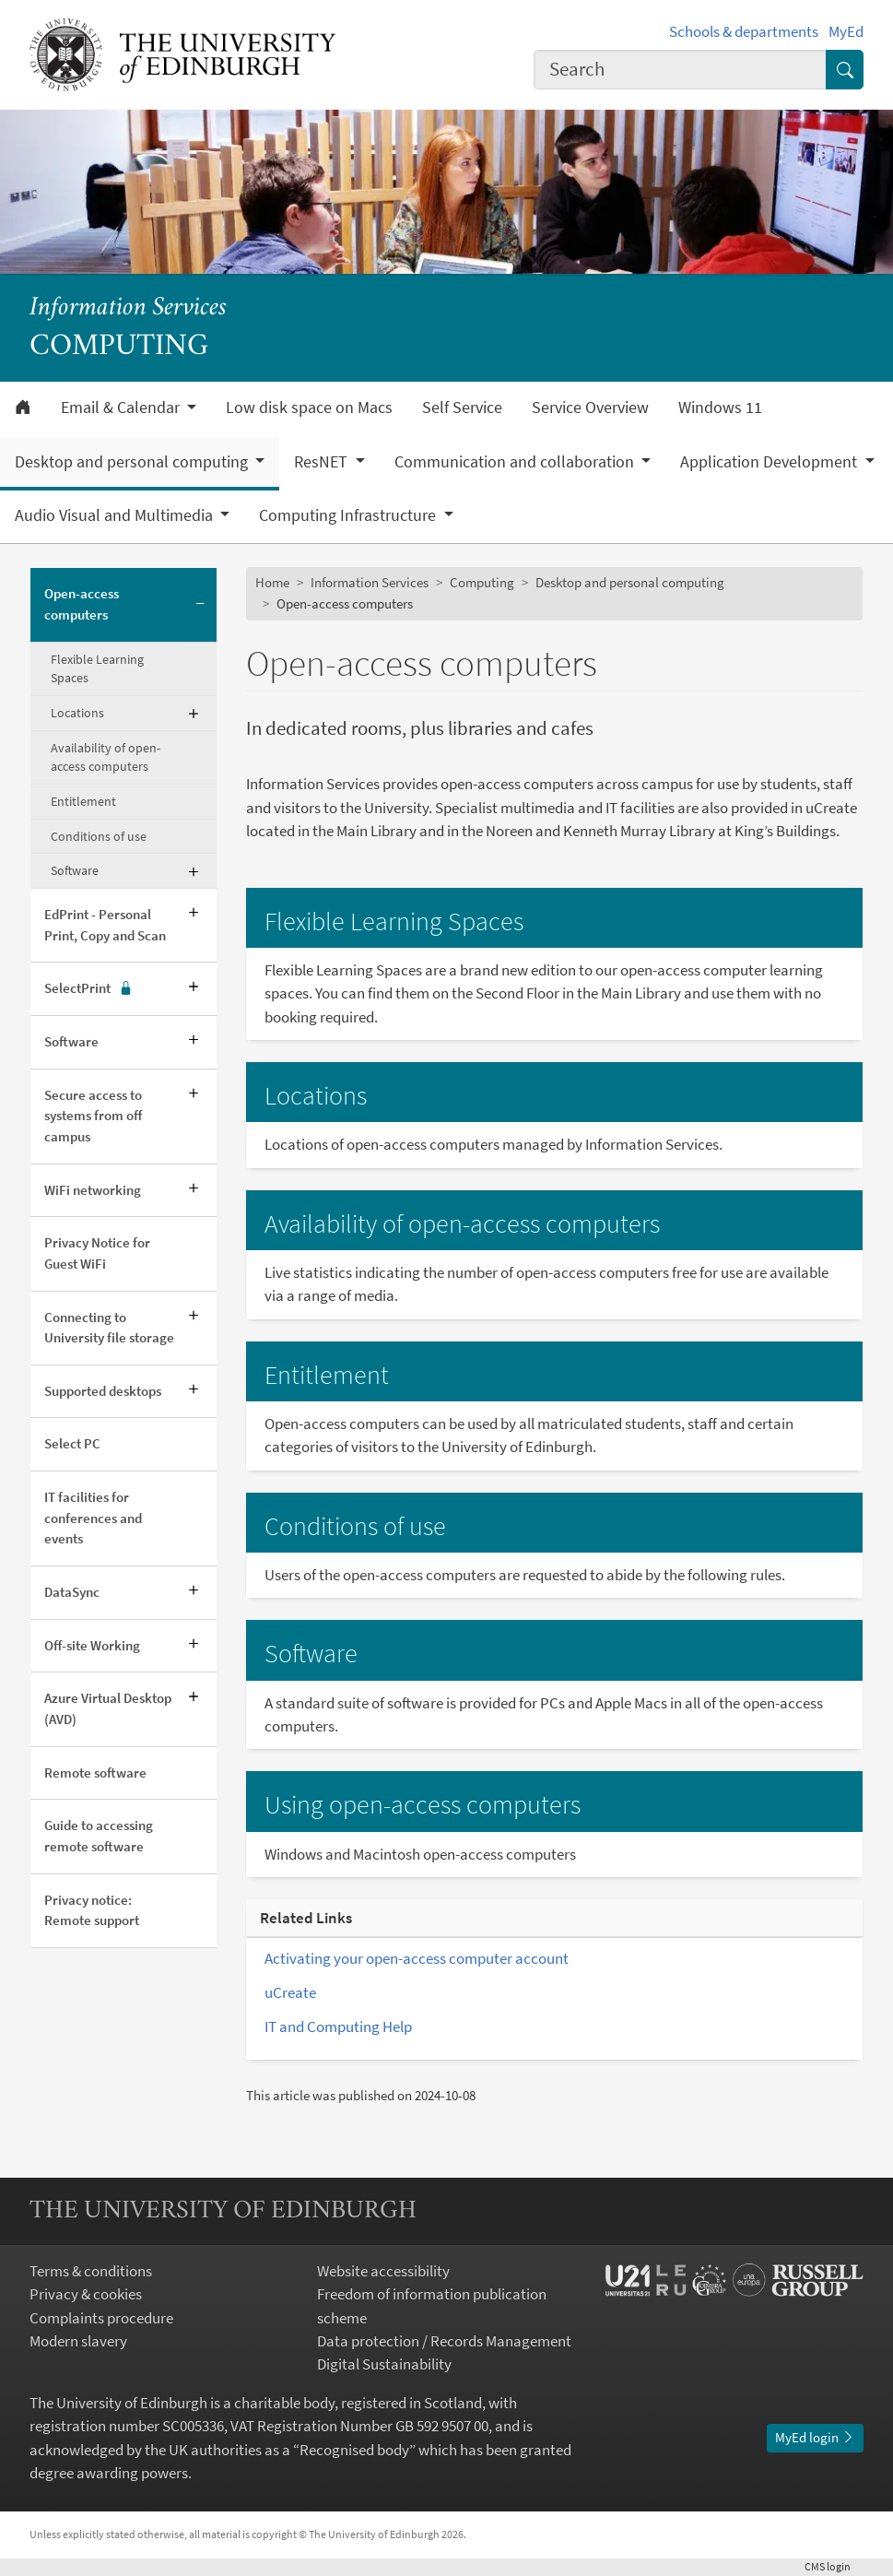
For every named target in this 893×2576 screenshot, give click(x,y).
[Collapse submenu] (200, 605)
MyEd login (815, 2437)
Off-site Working (92, 1645)
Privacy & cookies (85, 2294)
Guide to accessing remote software (98, 1835)
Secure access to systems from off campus (93, 1115)
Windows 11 (720, 407)
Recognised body (354, 2450)
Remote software (95, 1772)
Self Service (462, 407)
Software (75, 870)
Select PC (72, 1443)
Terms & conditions (90, 2271)
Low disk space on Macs (309, 407)
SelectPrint (88, 988)
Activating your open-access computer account (416, 1958)
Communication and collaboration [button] (516, 462)
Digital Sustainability (384, 2364)
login (834, 2566)
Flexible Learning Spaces (97, 669)
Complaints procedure (101, 2318)
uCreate (290, 1992)
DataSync (72, 1592)
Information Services (128, 308)
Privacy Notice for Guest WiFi (97, 1253)
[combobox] (680, 69)
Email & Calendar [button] (122, 407)
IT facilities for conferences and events (93, 1517)
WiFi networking (92, 1190)
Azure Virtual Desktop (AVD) (107, 1708)
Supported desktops (102, 1391)
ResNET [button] (322, 462)
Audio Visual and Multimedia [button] (116, 515)
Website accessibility (383, 2271)
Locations (77, 712)
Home (272, 582)
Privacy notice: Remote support (91, 1910)
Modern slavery (78, 2341)
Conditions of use (99, 836)
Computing (482, 582)
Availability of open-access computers (105, 757)
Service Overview (590, 407)
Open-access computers (81, 604)
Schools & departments (743, 31)
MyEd (846, 31)
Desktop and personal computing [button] (133, 462)
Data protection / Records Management (444, 2341)
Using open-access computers (422, 1805)
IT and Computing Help (338, 2026)
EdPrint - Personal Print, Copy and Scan (105, 924)
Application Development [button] (770, 462)
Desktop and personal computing (629, 582)
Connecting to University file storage (109, 1327)
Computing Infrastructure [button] (349, 515)
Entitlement (83, 801)
